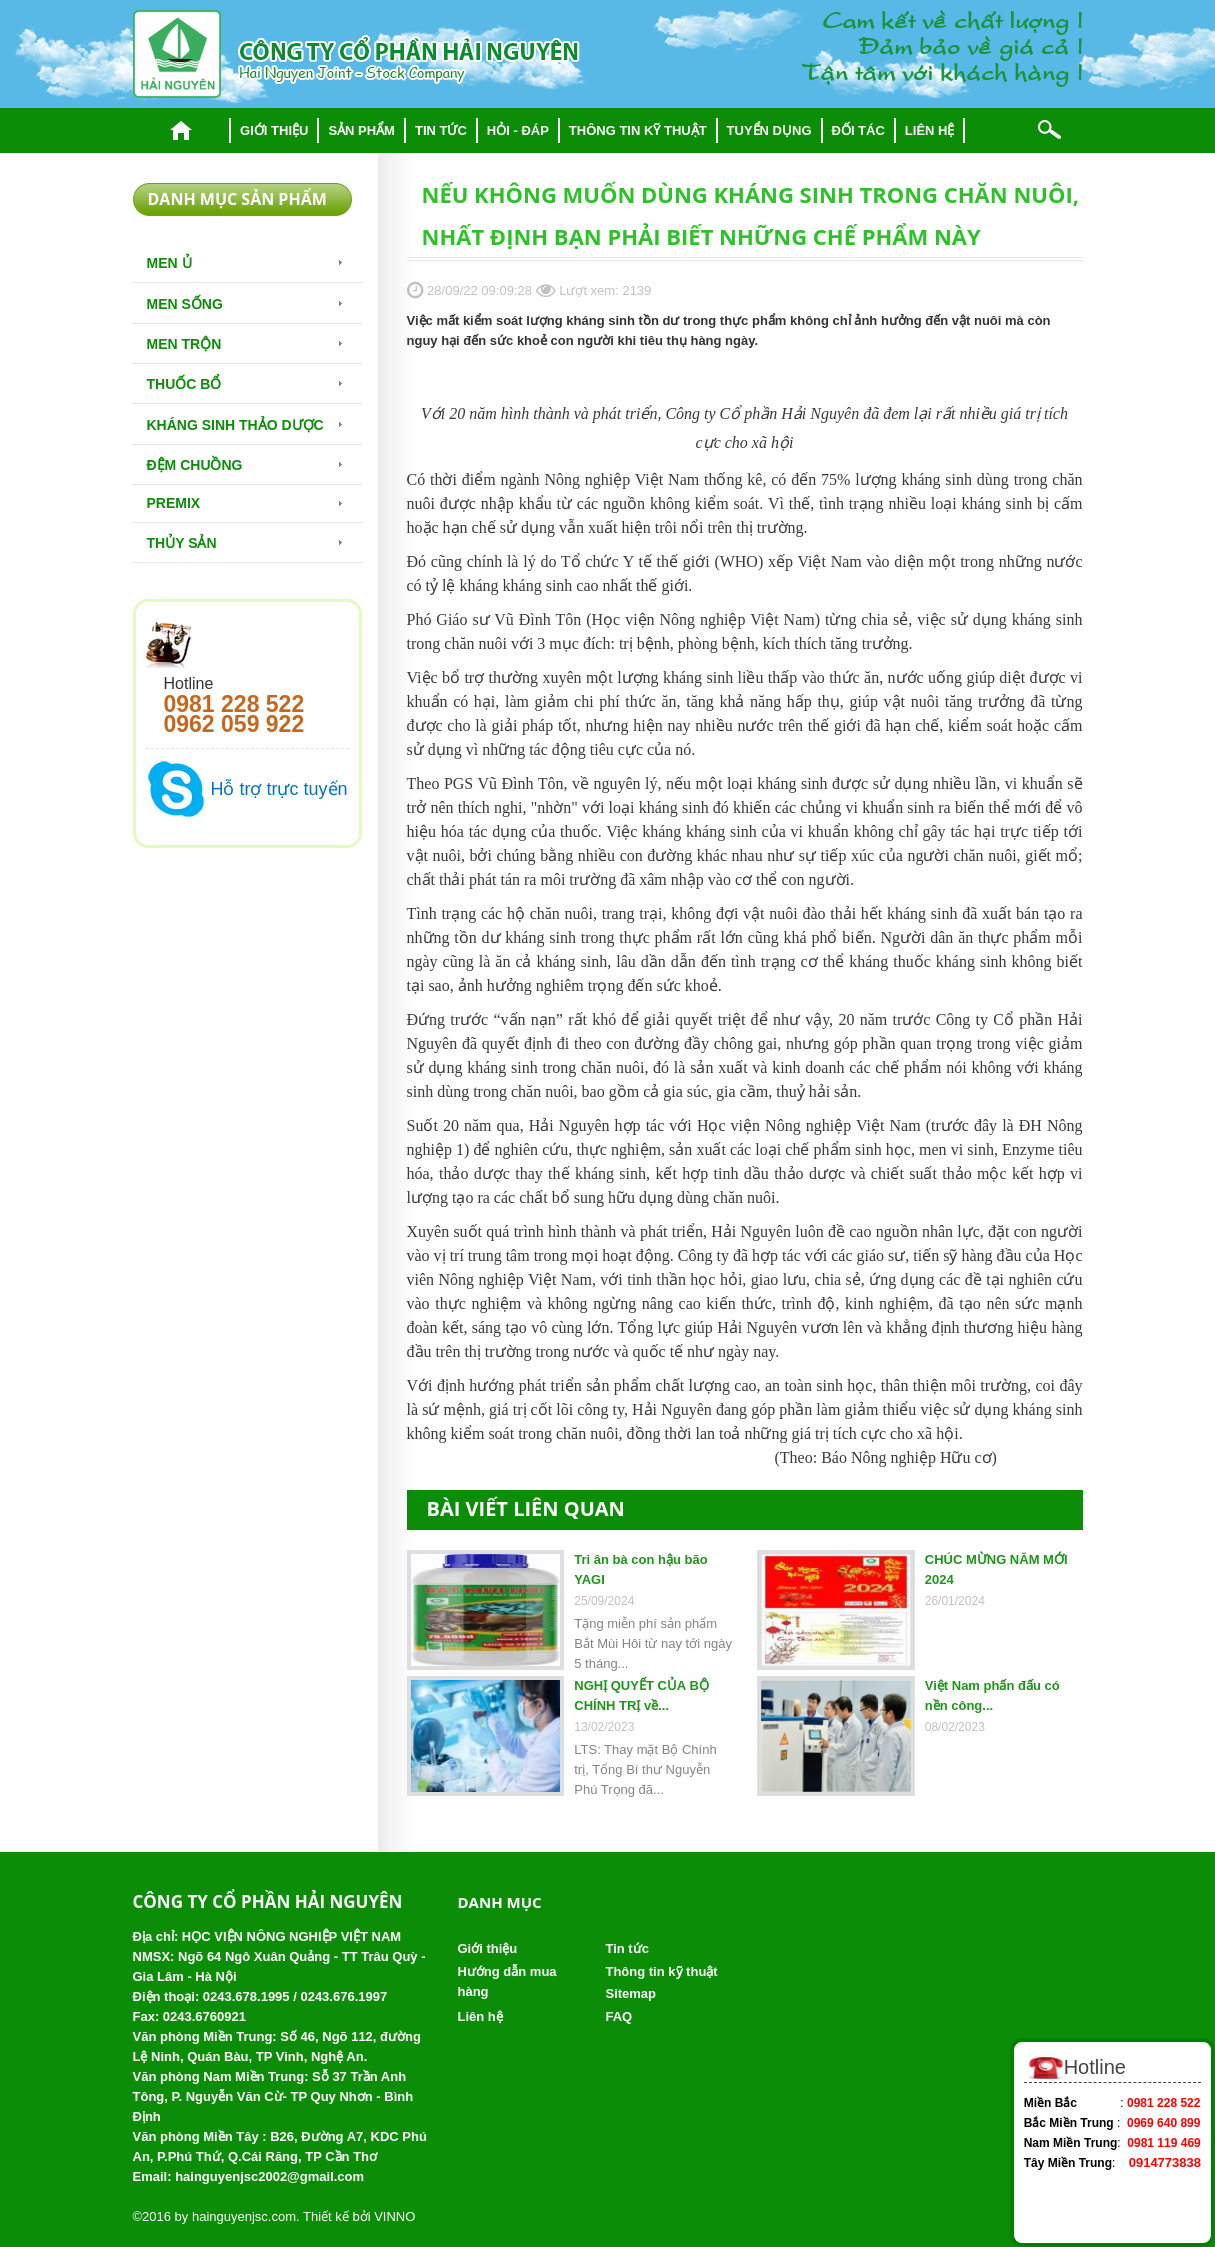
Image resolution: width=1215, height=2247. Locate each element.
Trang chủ (181, 130)
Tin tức (441, 130)
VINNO (394, 2216)
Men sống (185, 304)
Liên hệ (930, 130)
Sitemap (630, 1993)
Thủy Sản (182, 543)
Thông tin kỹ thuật (638, 130)
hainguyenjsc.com (244, 2216)
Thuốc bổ (184, 384)
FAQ (618, 2016)
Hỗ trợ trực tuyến (279, 789)
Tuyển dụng (769, 130)
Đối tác (858, 130)
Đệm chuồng (195, 465)
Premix (174, 503)
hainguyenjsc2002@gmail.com (269, 2176)
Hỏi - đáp (518, 130)
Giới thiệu (274, 130)
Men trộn (184, 344)
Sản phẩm (361, 130)
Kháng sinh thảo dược (235, 425)
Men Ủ (169, 263)
